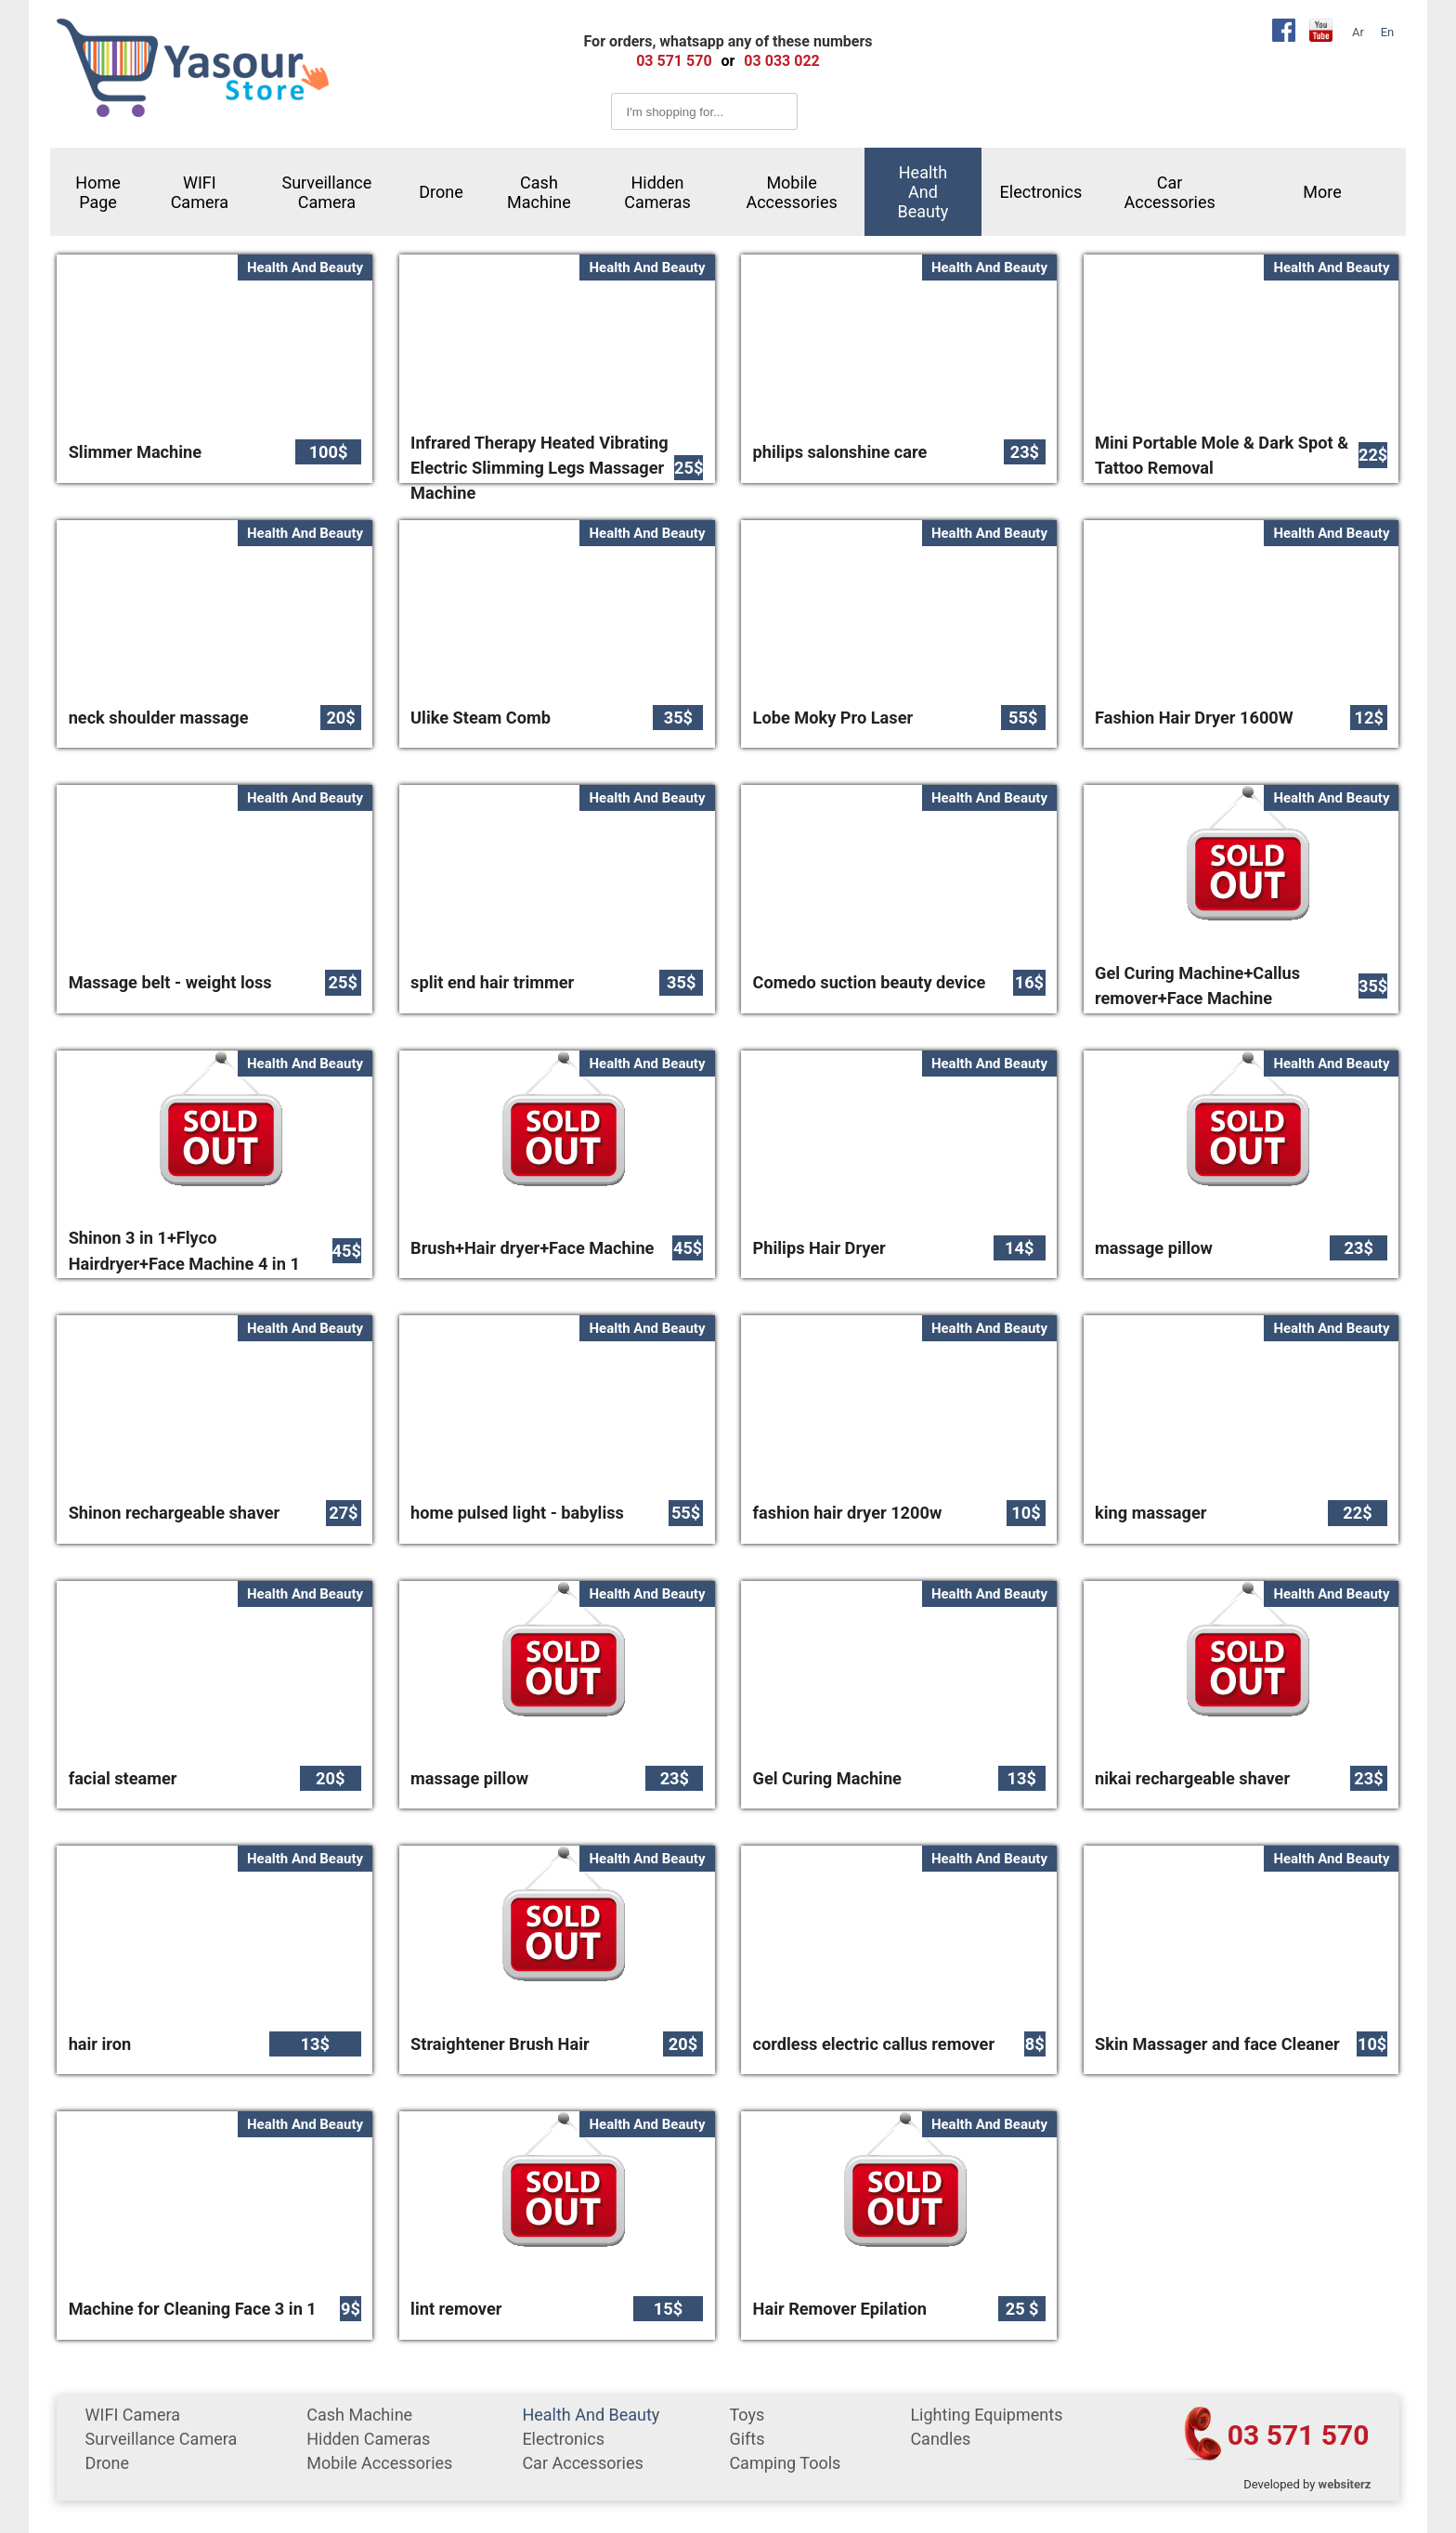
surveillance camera (326, 192)
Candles (940, 2438)
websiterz (1345, 2484)
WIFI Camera (199, 192)
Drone (441, 192)
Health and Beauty (923, 192)
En (1388, 32)
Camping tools (784, 2463)
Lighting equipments (986, 2414)
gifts (746, 2438)
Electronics (1041, 192)
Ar (1358, 32)
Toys (746, 2414)
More (1322, 192)
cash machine (539, 192)
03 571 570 (1299, 2435)
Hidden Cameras (657, 192)
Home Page (97, 192)
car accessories (1169, 192)
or (728, 61)
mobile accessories (791, 192)
